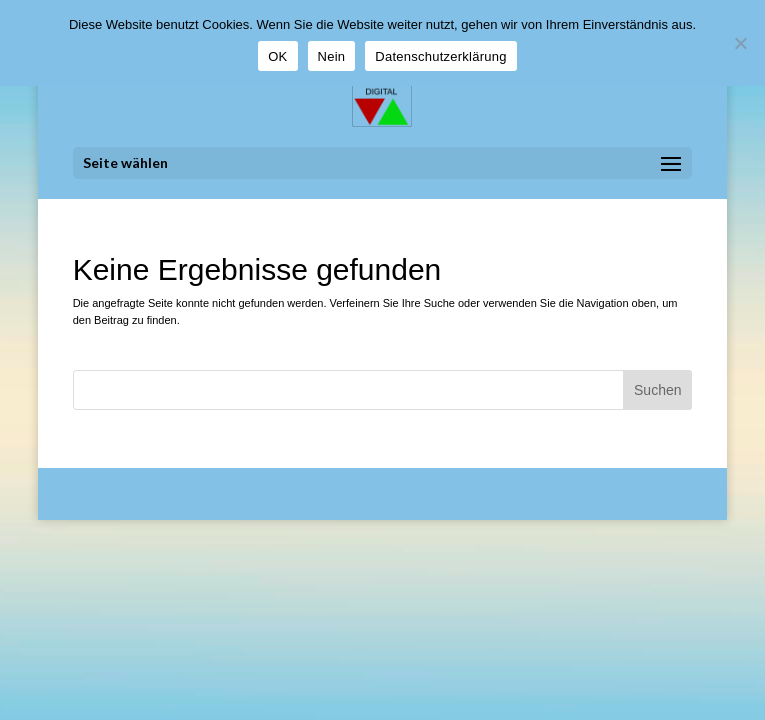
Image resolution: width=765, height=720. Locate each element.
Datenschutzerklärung (440, 56)
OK (277, 56)
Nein (332, 56)
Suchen (657, 390)
